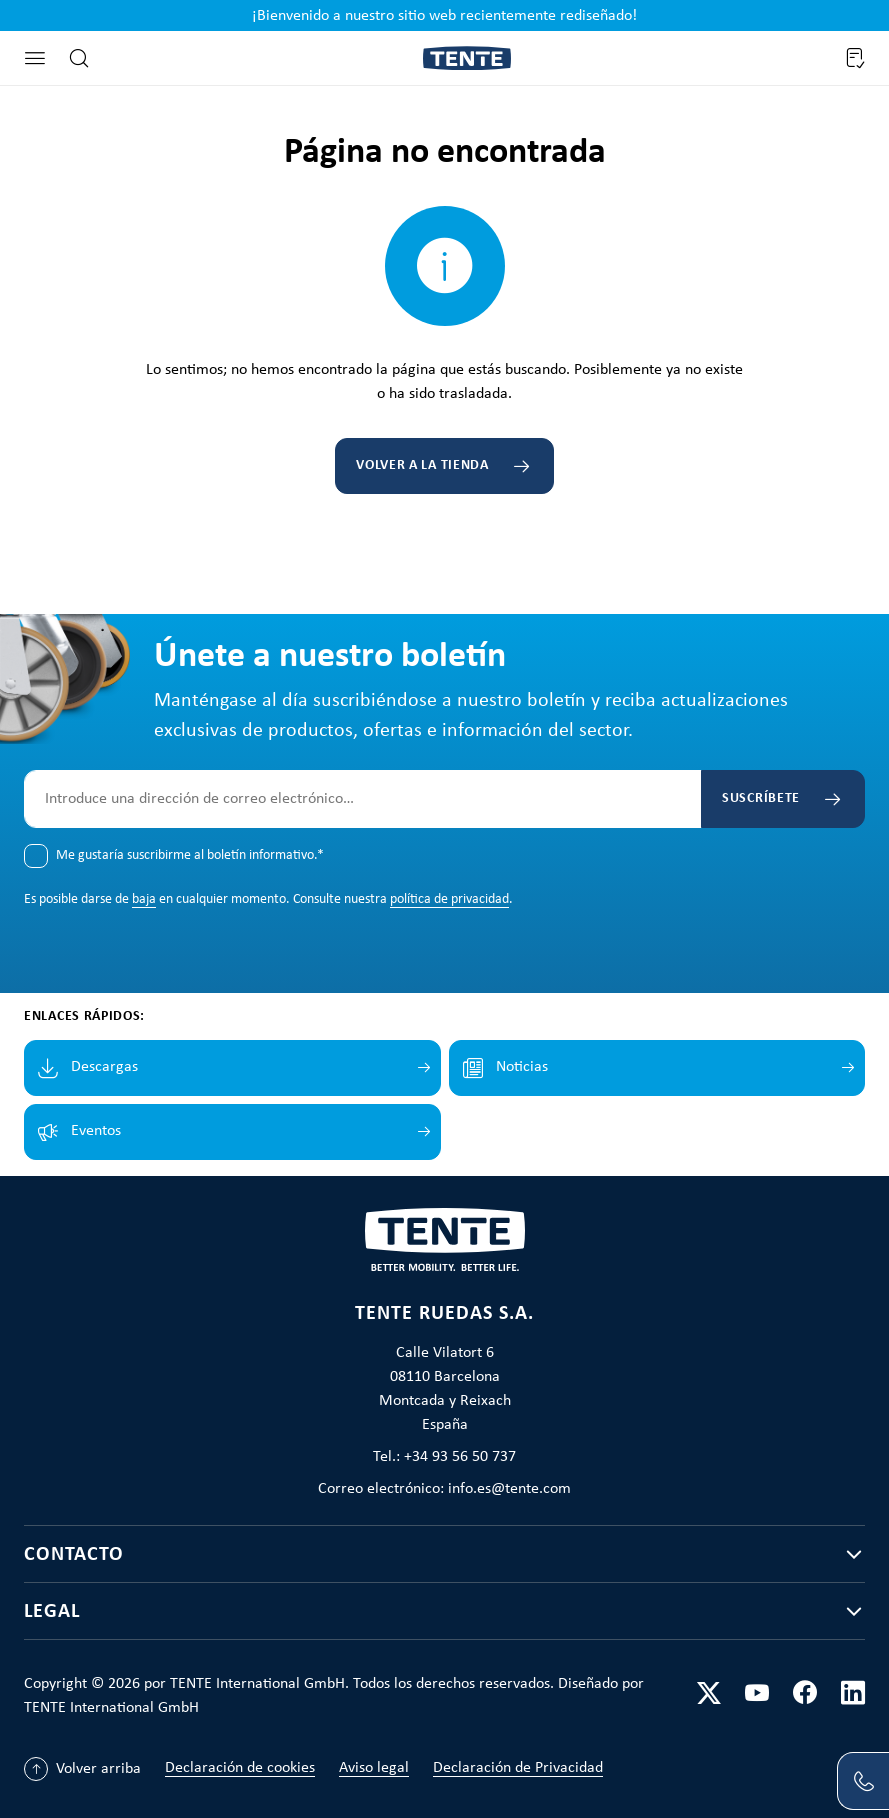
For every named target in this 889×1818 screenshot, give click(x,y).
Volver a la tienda (422, 465)
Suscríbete (761, 798)
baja (144, 899)
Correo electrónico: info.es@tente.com (444, 1489)
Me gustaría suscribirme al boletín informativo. (190, 855)
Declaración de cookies (240, 1768)
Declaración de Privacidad (518, 1768)
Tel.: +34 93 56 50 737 (444, 1457)
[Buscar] (79, 58)
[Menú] (35, 58)
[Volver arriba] (82, 1769)
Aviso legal (374, 1768)
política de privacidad (449, 899)
